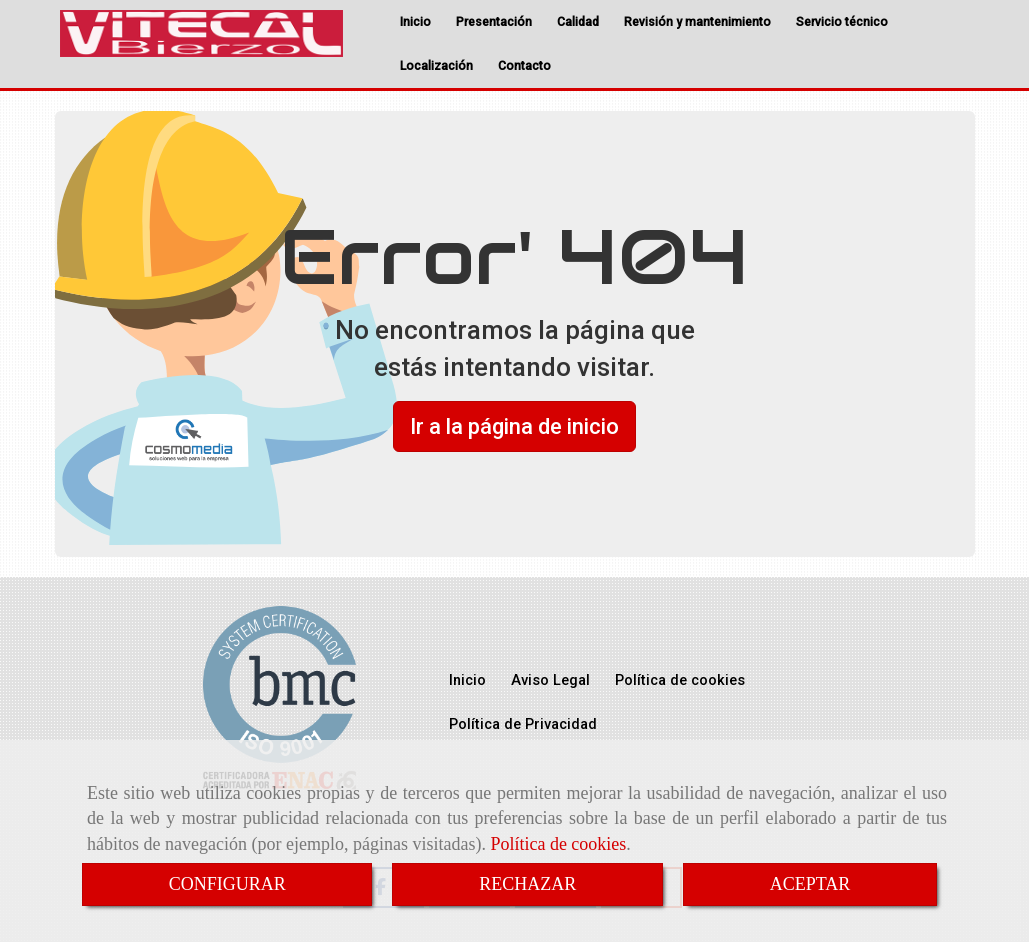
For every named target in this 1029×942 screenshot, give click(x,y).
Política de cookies (558, 844)
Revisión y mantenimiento (697, 22)
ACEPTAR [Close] (810, 884)
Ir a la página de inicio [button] (514, 426)
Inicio (415, 22)
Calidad (578, 22)
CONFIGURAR (227, 884)
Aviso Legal (550, 680)
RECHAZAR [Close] (527, 884)
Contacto (524, 66)
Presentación (494, 22)
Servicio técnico (842, 22)
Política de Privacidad (523, 724)
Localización (436, 66)
